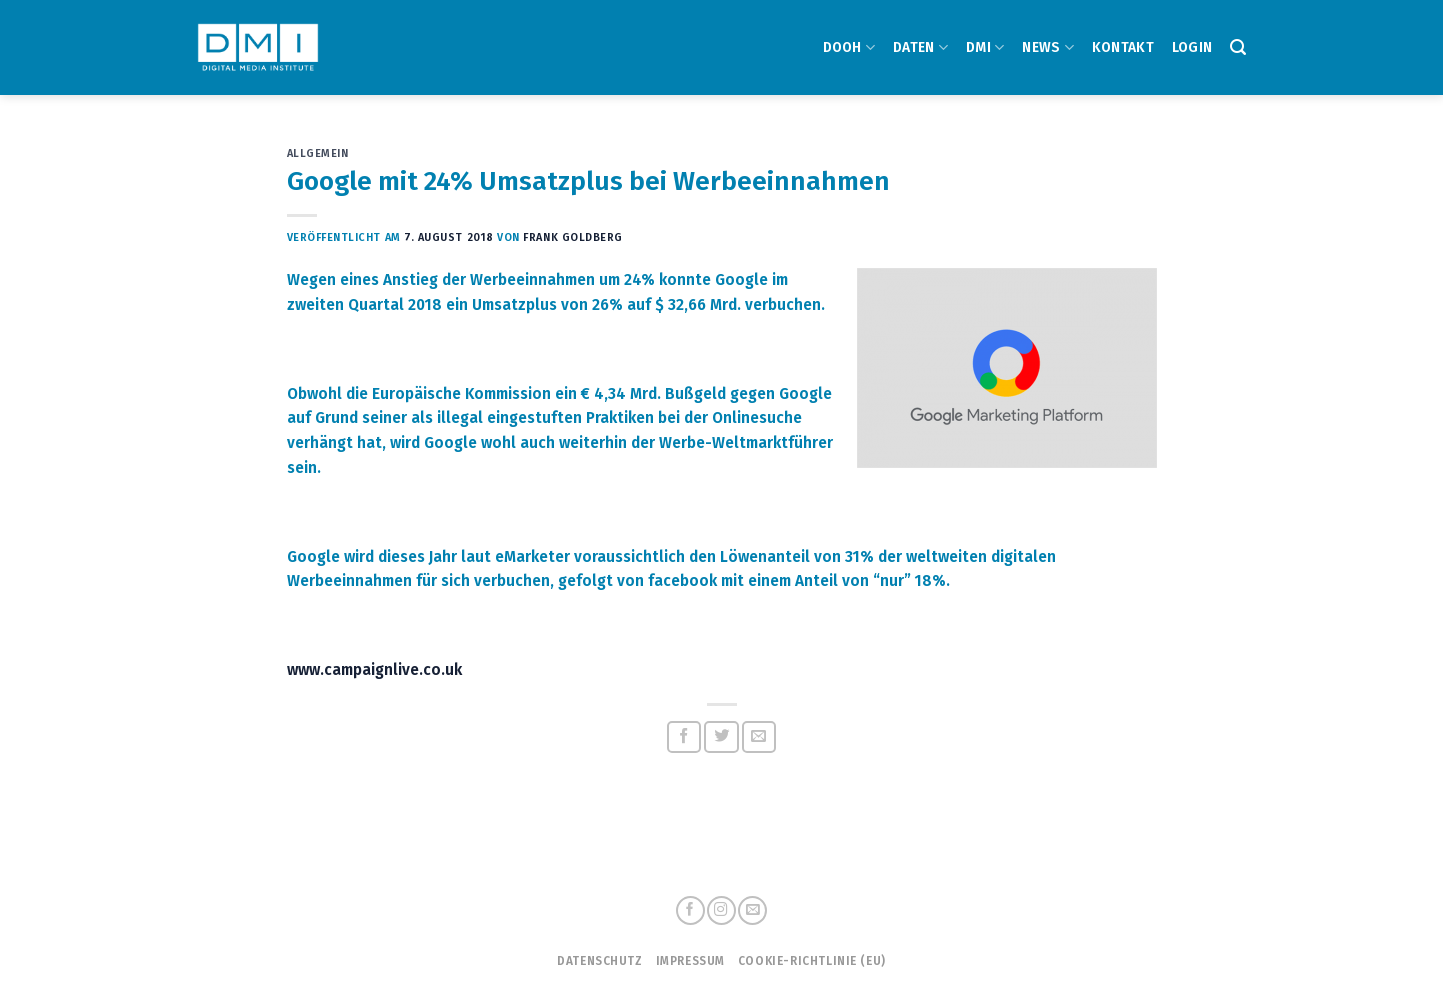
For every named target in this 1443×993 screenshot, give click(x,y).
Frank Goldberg (573, 237)
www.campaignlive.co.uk (374, 670)
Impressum (690, 961)
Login (1192, 47)
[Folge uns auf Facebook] (690, 910)
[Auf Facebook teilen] (684, 737)
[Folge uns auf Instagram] (721, 910)
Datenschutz (599, 961)
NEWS (1048, 47)
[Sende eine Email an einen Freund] (759, 737)
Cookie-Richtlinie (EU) (812, 961)
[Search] (1238, 47)
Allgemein (318, 153)
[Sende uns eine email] (752, 910)
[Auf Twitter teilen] (721, 737)
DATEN (920, 47)
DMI (985, 47)
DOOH (849, 47)
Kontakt (1123, 47)
